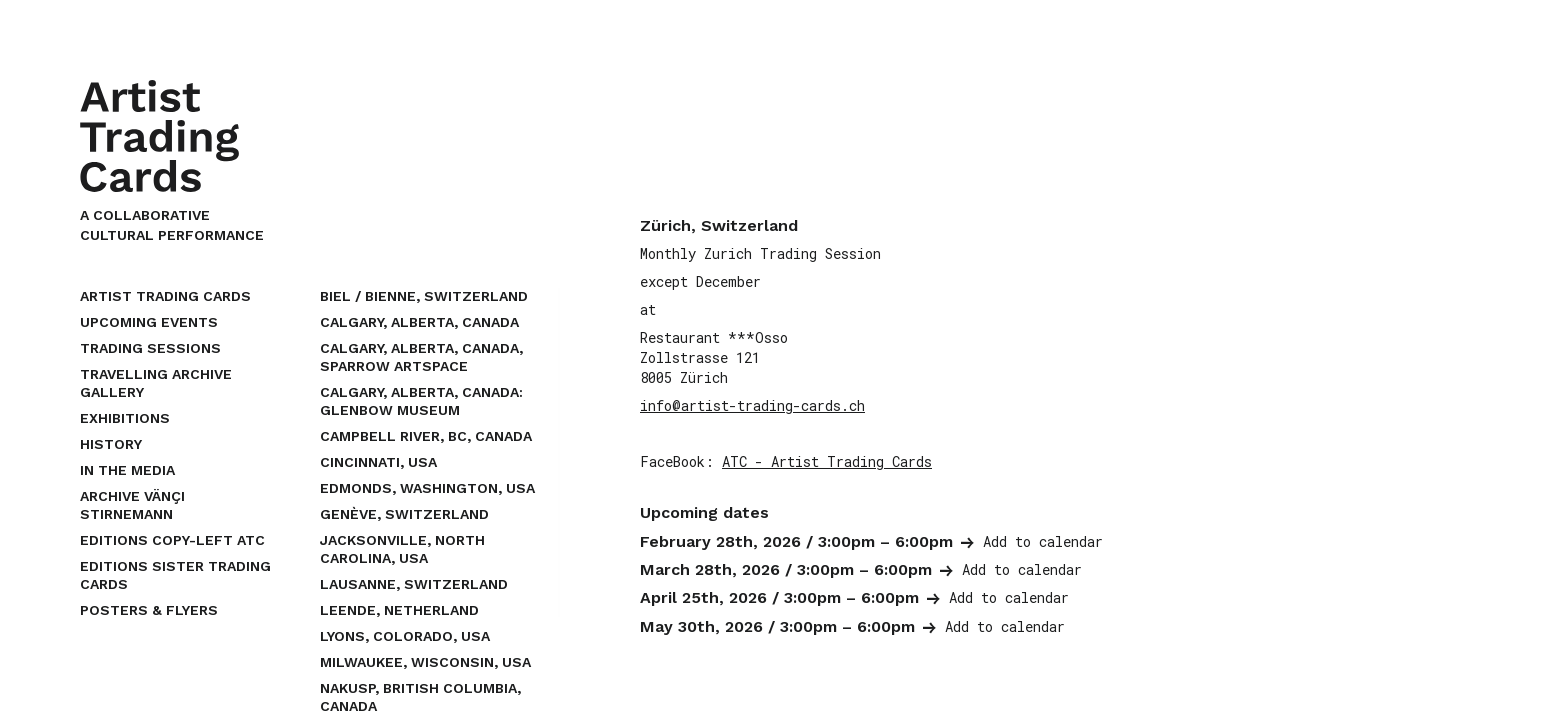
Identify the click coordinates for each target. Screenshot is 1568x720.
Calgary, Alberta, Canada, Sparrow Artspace (421, 357)
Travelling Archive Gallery (156, 383)
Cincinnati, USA (378, 462)
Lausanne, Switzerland (414, 584)
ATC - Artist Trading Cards (827, 461)
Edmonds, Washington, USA (427, 488)
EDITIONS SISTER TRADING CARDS (175, 575)
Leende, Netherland (399, 610)
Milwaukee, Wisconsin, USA (425, 662)
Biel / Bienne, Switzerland (424, 296)
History (111, 444)
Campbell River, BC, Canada (426, 436)
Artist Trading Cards (165, 296)
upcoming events (149, 322)
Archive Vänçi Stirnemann (132, 505)
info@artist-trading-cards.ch (752, 405)
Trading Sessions (150, 348)
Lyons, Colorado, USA (405, 636)
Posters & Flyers (149, 610)
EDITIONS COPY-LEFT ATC (172, 540)
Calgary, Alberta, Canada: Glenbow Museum (421, 401)
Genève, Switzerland (404, 514)
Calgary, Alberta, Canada (419, 322)
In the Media (127, 470)
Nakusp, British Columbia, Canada (420, 697)
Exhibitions (125, 418)
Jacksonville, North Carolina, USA (402, 549)
